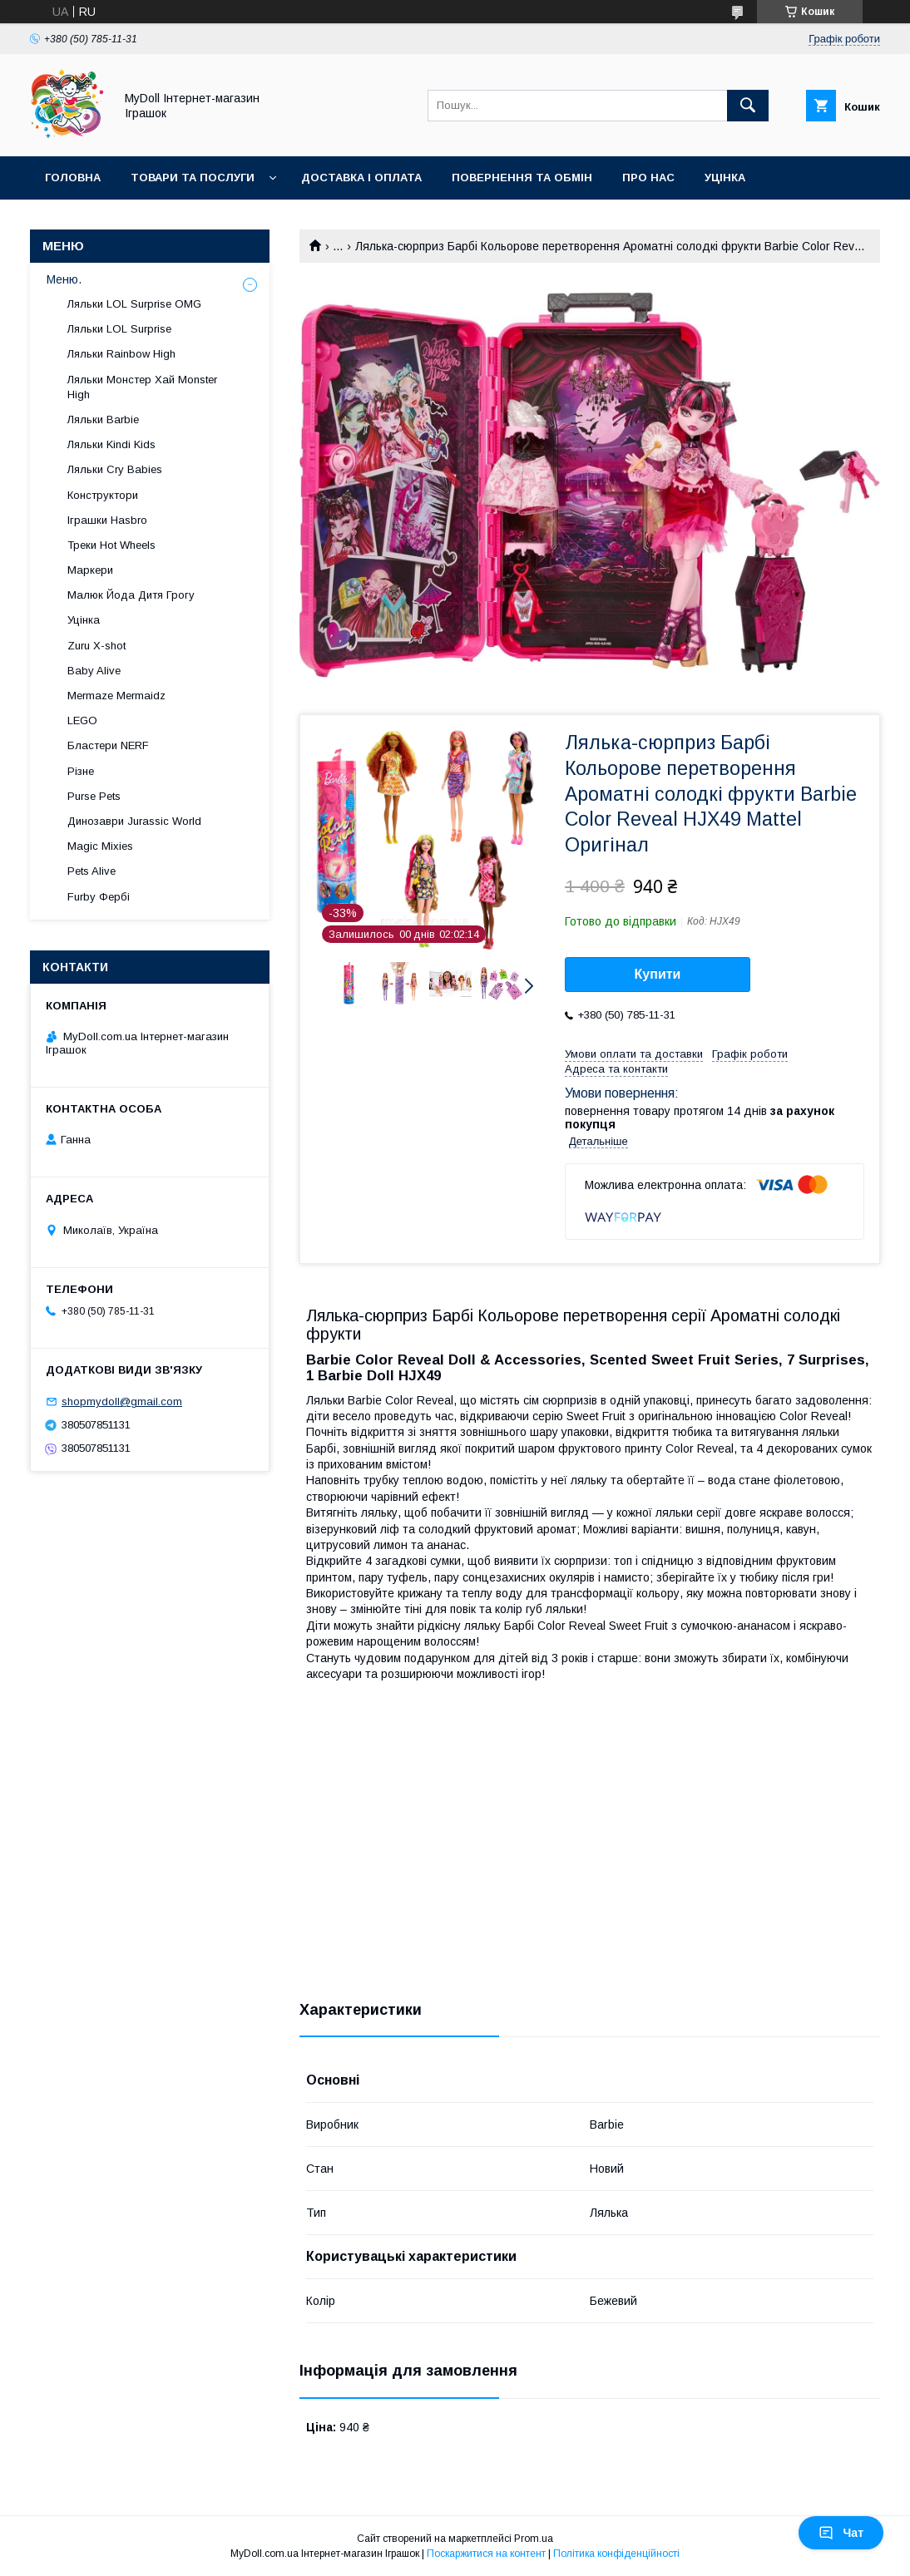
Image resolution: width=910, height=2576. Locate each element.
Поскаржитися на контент (486, 2553)
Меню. (64, 279)
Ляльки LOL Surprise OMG (134, 304)
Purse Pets (94, 796)
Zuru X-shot (96, 645)
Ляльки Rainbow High (121, 354)
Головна (73, 177)
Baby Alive (94, 670)
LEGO (82, 720)
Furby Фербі (98, 897)
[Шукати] (748, 105)
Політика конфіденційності (616, 2553)
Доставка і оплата (361, 177)
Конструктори (102, 495)
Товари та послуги (193, 177)
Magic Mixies (100, 846)
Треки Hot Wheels (111, 545)
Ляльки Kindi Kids (111, 444)
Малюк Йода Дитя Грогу (131, 595)
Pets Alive (91, 871)
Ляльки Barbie (103, 419)
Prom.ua (533, 2538)
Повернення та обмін (522, 177)
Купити (658, 974)
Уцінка (725, 177)
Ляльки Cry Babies (114, 469)
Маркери (90, 570)
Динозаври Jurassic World (134, 821)
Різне (80, 771)
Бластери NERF (108, 745)
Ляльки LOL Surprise (119, 329)
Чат (841, 2532)
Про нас (648, 177)
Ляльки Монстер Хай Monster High (142, 387)
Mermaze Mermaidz (116, 695)
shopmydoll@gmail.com (122, 1401)
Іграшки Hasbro (107, 520)
